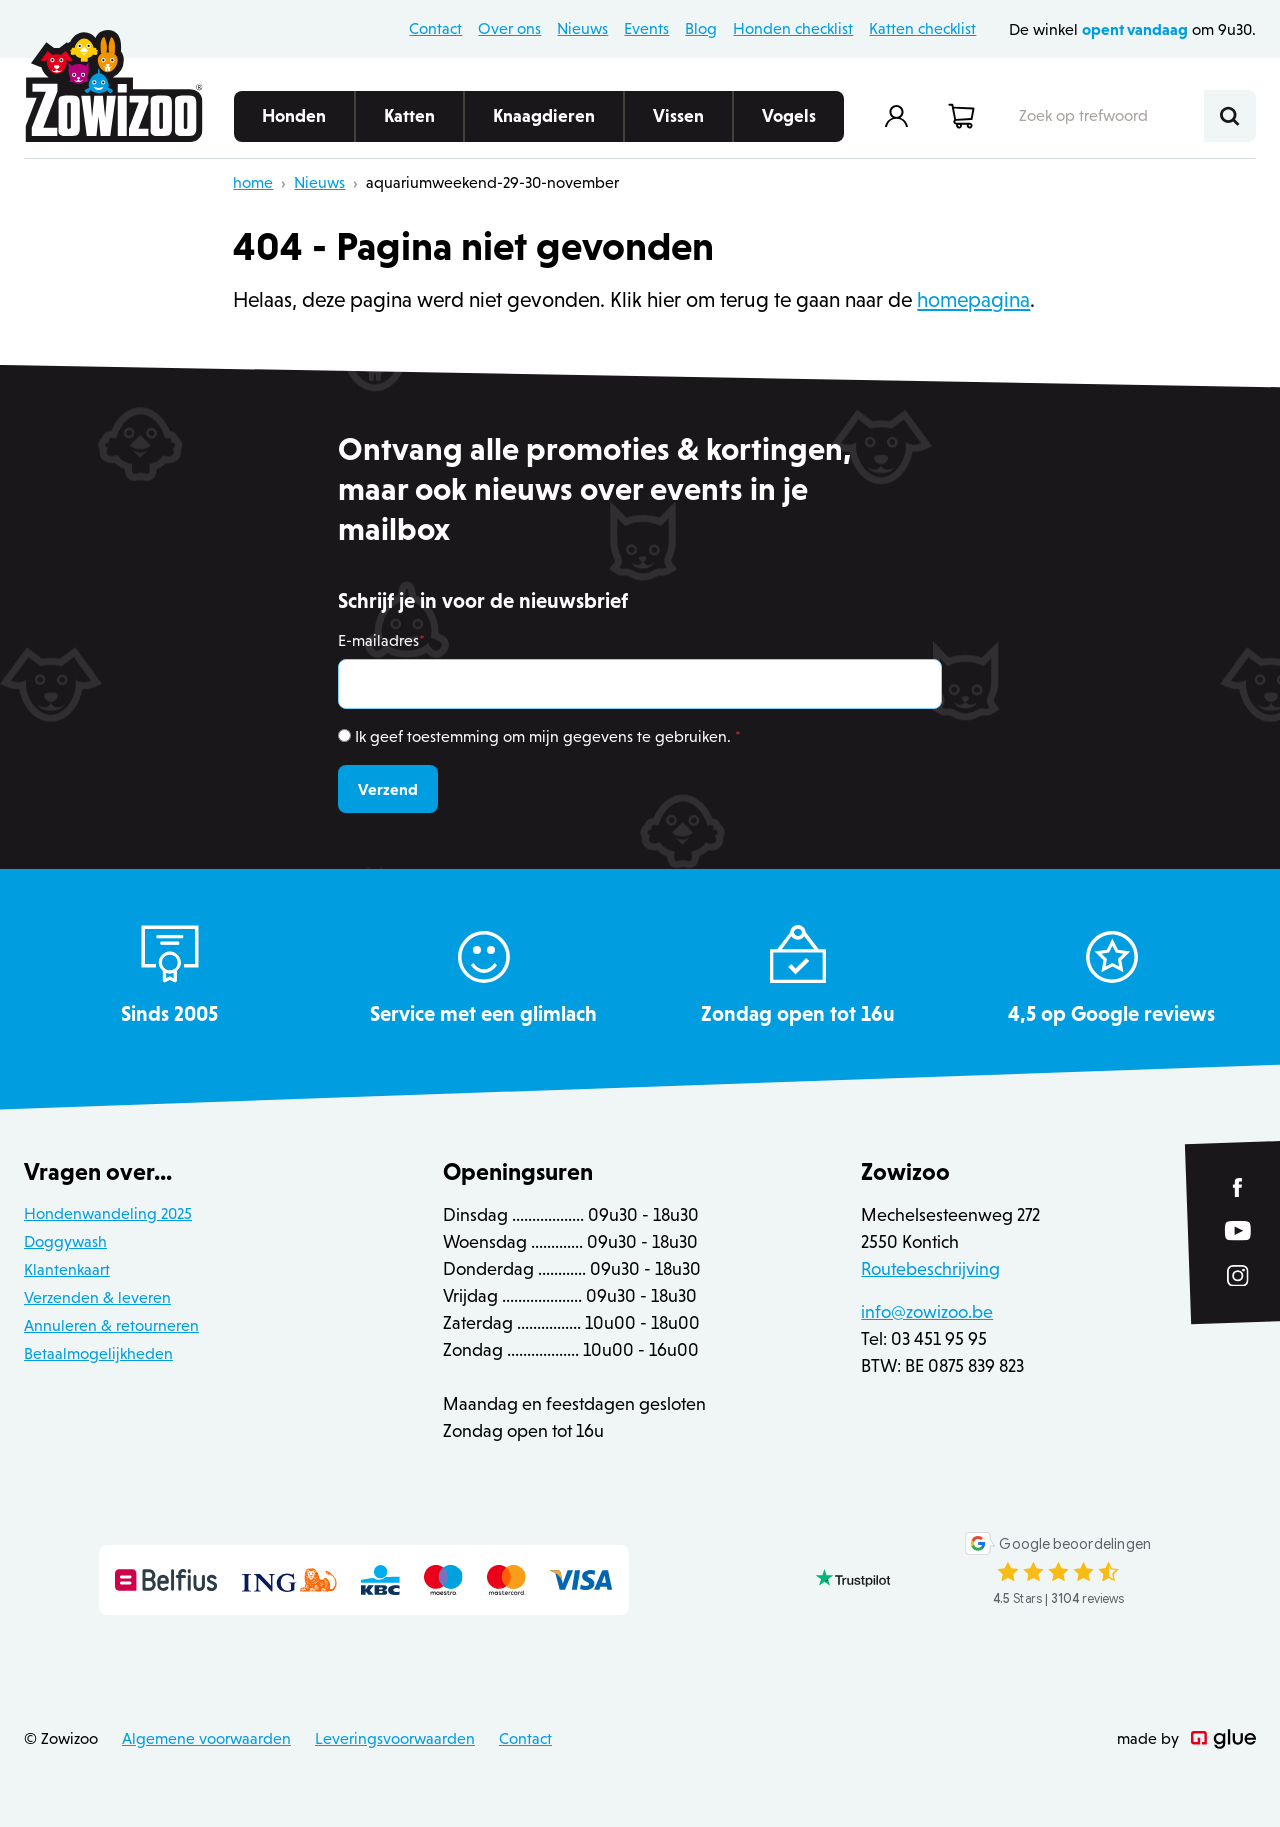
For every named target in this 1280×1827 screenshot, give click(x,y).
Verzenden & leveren (97, 1297)
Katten (409, 124)
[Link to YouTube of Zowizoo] (1238, 1231)
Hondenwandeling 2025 (108, 1213)
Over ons (509, 28)
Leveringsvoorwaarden (395, 1738)
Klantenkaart (67, 1269)
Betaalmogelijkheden (98, 1353)
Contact (435, 28)
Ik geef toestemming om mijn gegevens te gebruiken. (548, 736)
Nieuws (582, 28)
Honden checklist (793, 28)
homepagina (973, 300)
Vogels (789, 124)
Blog (701, 28)
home (253, 182)
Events (646, 28)
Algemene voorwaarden (206, 1738)
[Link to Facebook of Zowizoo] (1238, 1187)
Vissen (678, 124)
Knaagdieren (544, 124)
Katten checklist (922, 28)
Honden (294, 124)
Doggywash (65, 1241)
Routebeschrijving (930, 1269)
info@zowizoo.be (927, 1312)
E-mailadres (381, 640)
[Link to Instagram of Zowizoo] (1238, 1276)
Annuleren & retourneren (111, 1325)
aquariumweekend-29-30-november (492, 182)
